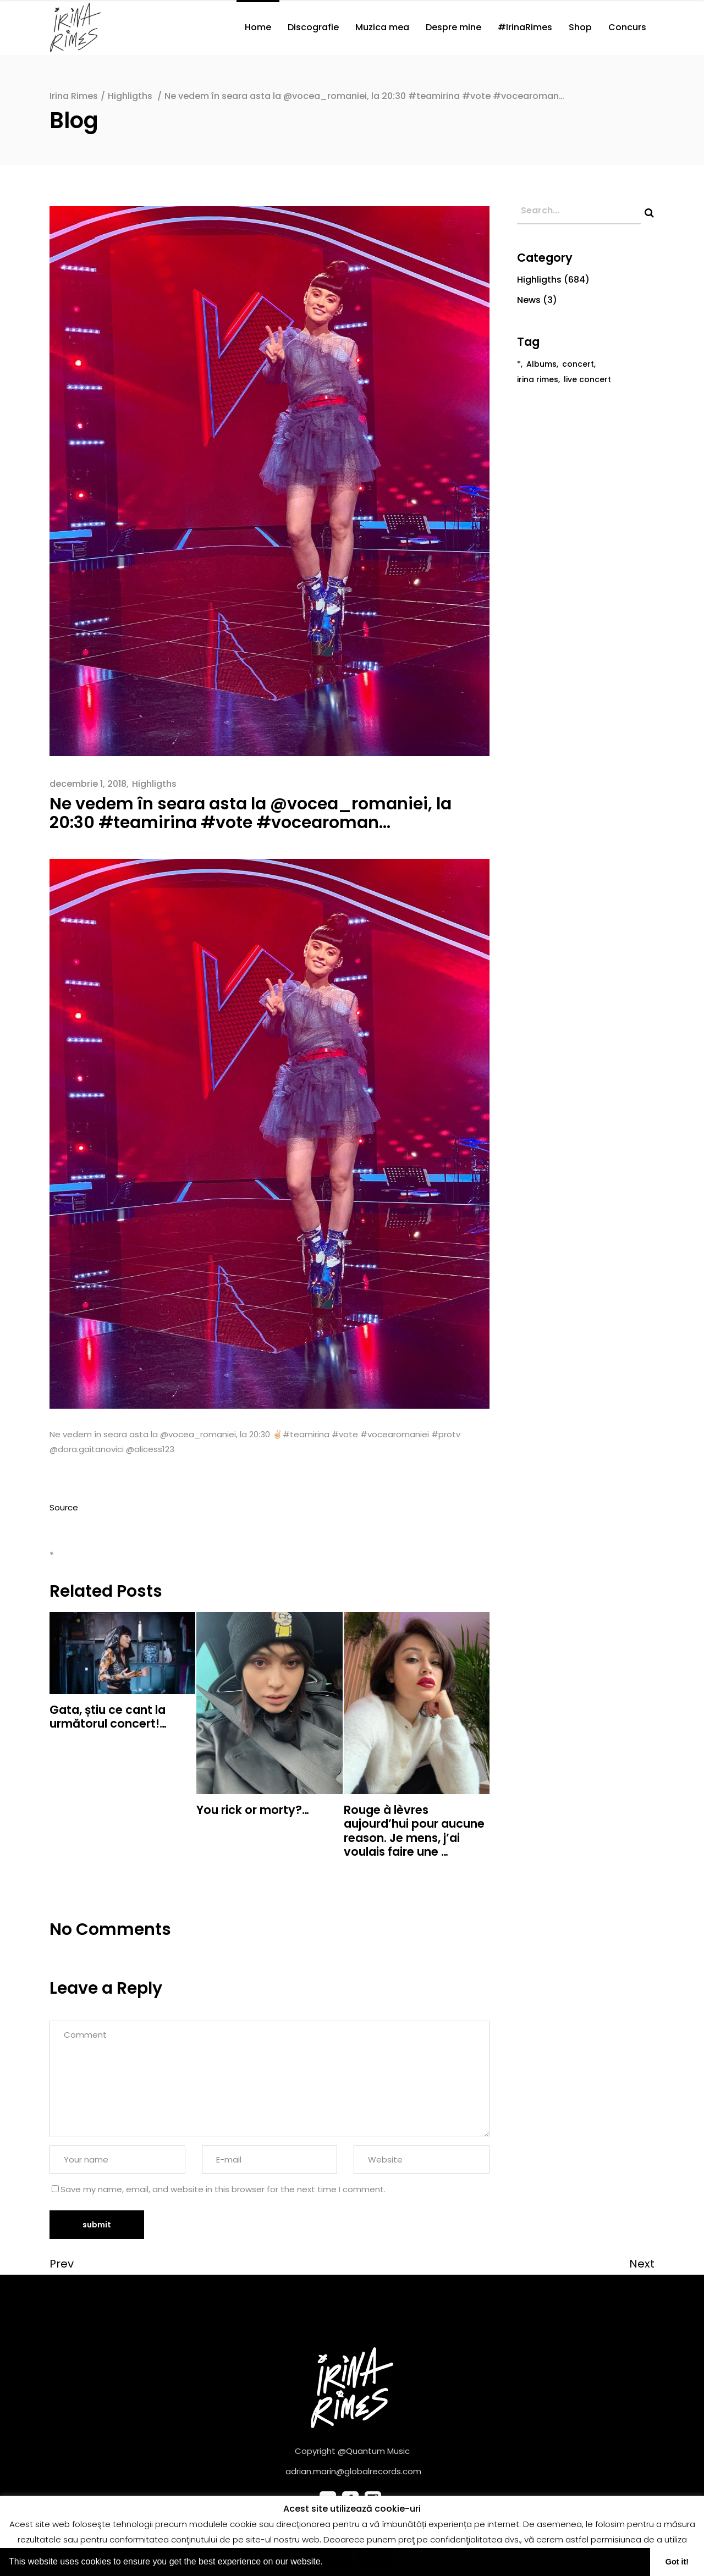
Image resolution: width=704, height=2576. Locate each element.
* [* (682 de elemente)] (519, 363)
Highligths (130, 96)
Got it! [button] (677, 2561)
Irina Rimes (74, 96)
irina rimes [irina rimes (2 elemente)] (537, 379)
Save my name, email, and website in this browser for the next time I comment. (223, 2189)
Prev (62, 2263)
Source (64, 1507)
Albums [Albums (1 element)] (541, 363)
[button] (326, 2562)
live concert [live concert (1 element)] (587, 379)
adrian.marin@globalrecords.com (353, 2471)
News (529, 300)
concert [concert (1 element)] (578, 363)
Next (641, 2263)
